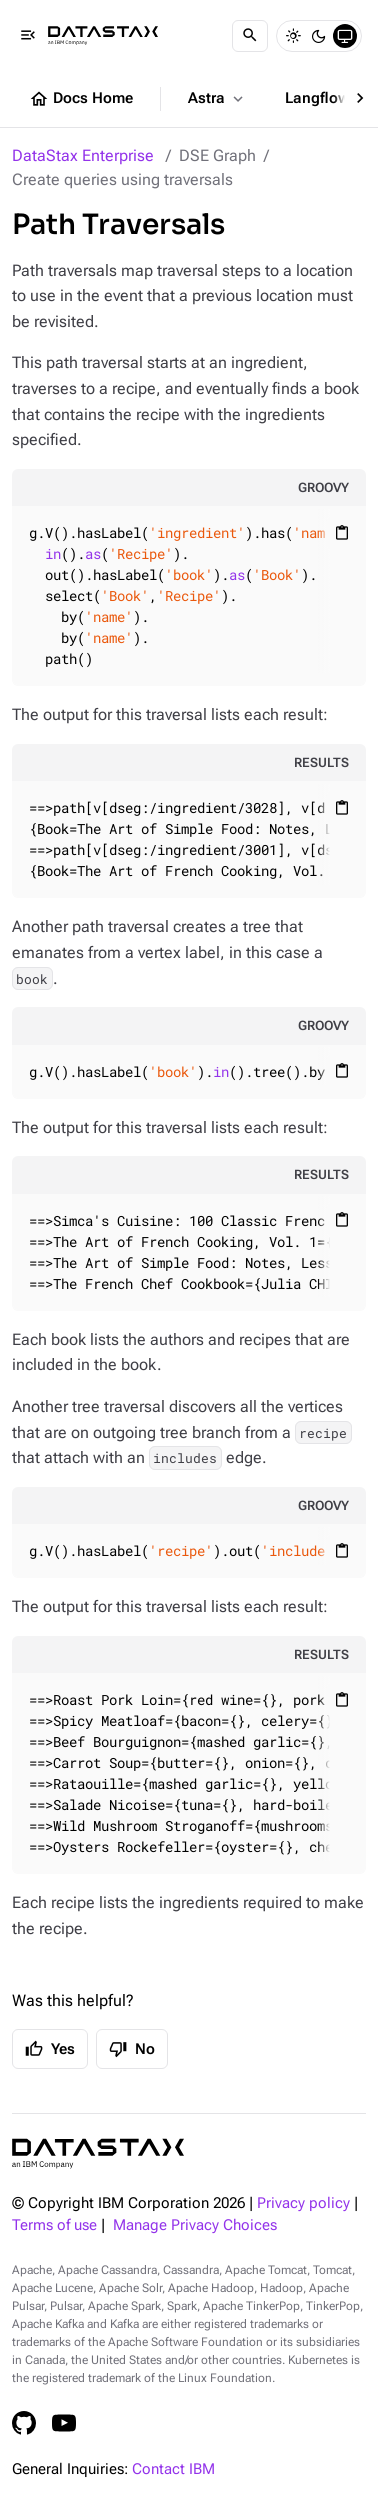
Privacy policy (303, 2203)
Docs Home (81, 99)
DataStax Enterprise (83, 155)
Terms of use (54, 2225)
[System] (345, 36)
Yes (50, 2049)
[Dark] (319, 36)
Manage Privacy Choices (195, 2225)
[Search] (250, 36)
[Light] (293, 36)
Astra (217, 99)
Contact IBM (173, 2469)
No (132, 2049)
